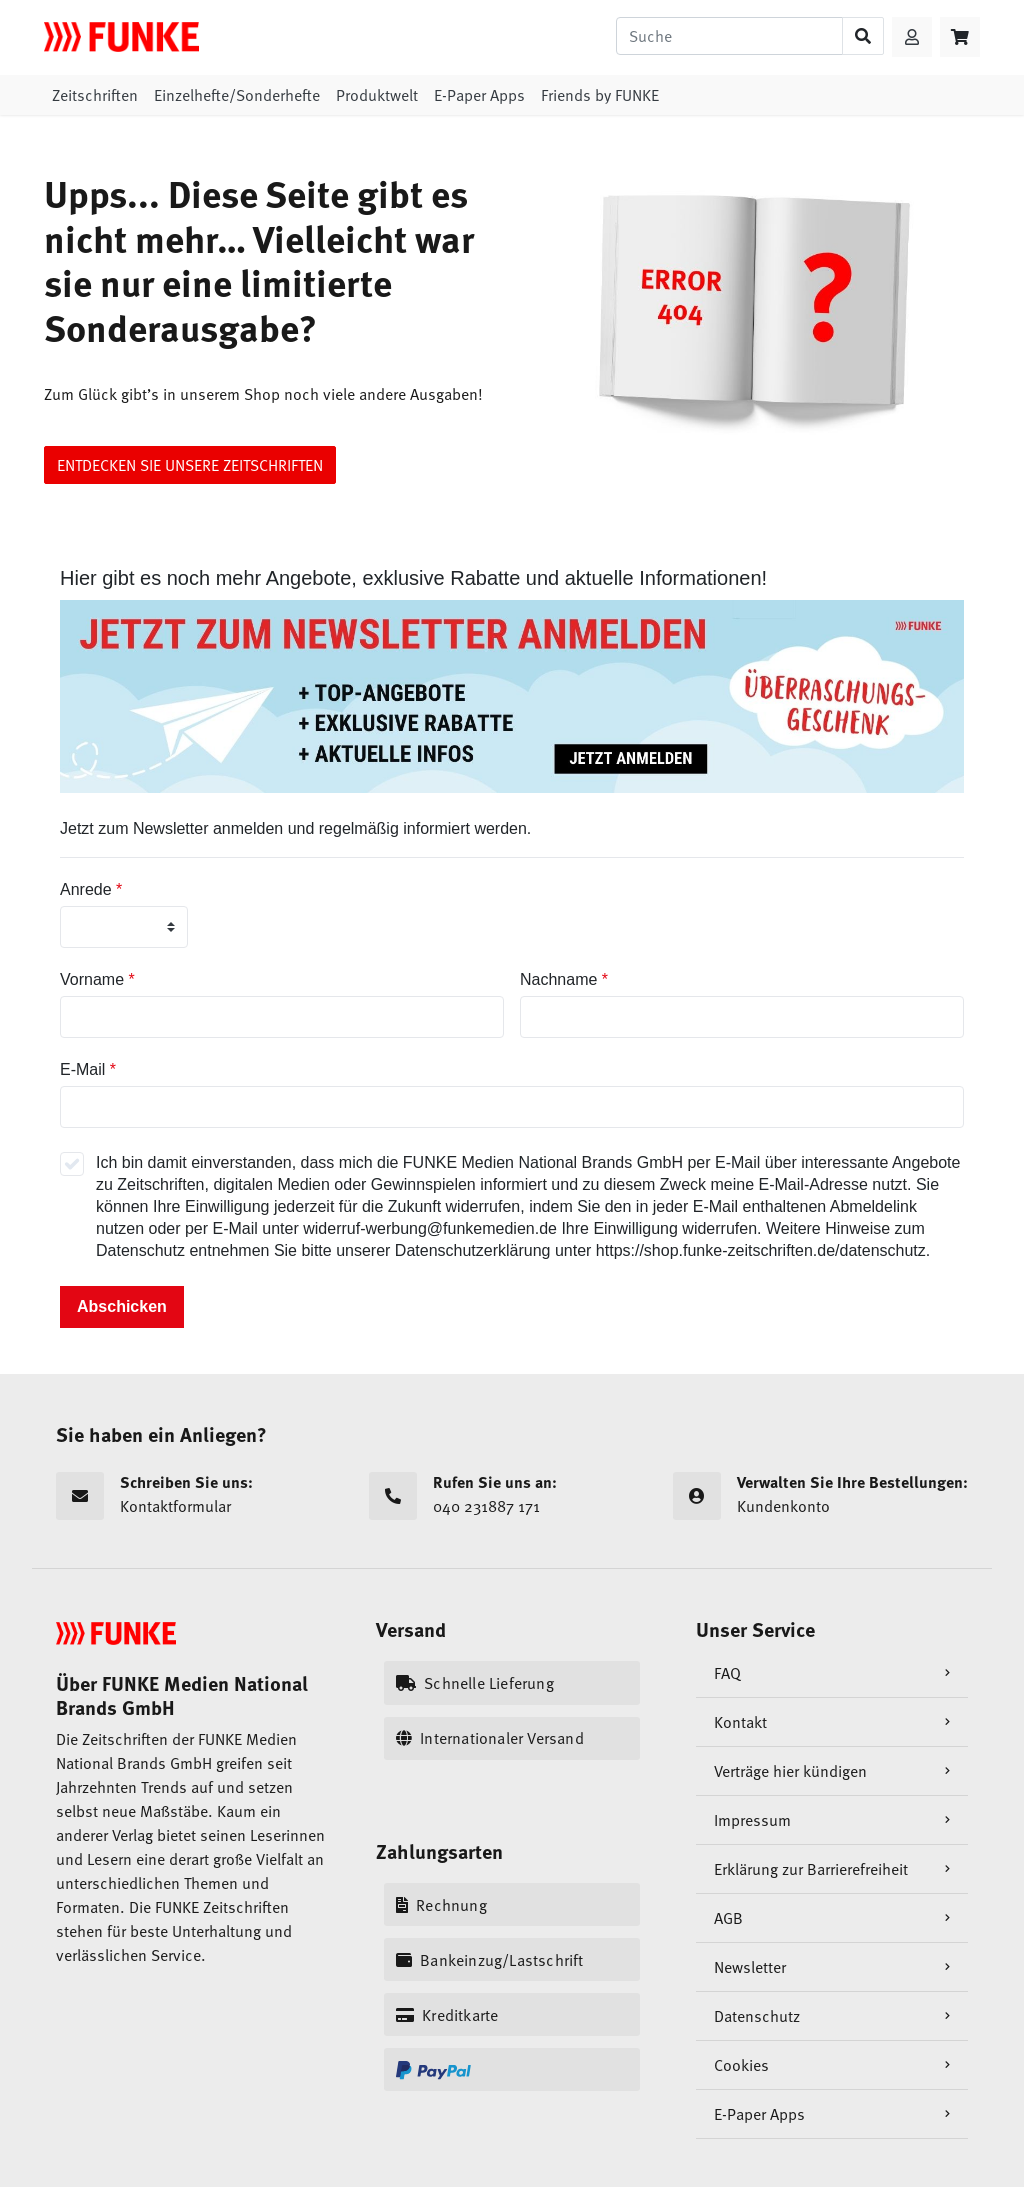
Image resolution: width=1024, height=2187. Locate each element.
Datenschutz (757, 2016)
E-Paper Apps (479, 95)
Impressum (752, 1820)
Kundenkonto (751, 1507)
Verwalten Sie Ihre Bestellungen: (852, 1482)
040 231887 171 (454, 1507)
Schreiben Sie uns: (186, 1482)
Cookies (741, 2065)
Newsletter (750, 1967)
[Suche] (729, 36)
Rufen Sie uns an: (495, 1482)
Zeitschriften (95, 95)
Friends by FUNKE (600, 95)
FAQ (727, 1673)
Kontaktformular (143, 1507)
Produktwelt (377, 95)
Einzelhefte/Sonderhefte (237, 95)
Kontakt (740, 1722)
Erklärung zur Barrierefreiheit (811, 1869)
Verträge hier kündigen (790, 1771)
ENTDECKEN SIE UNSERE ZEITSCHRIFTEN (190, 465)
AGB (728, 1918)
